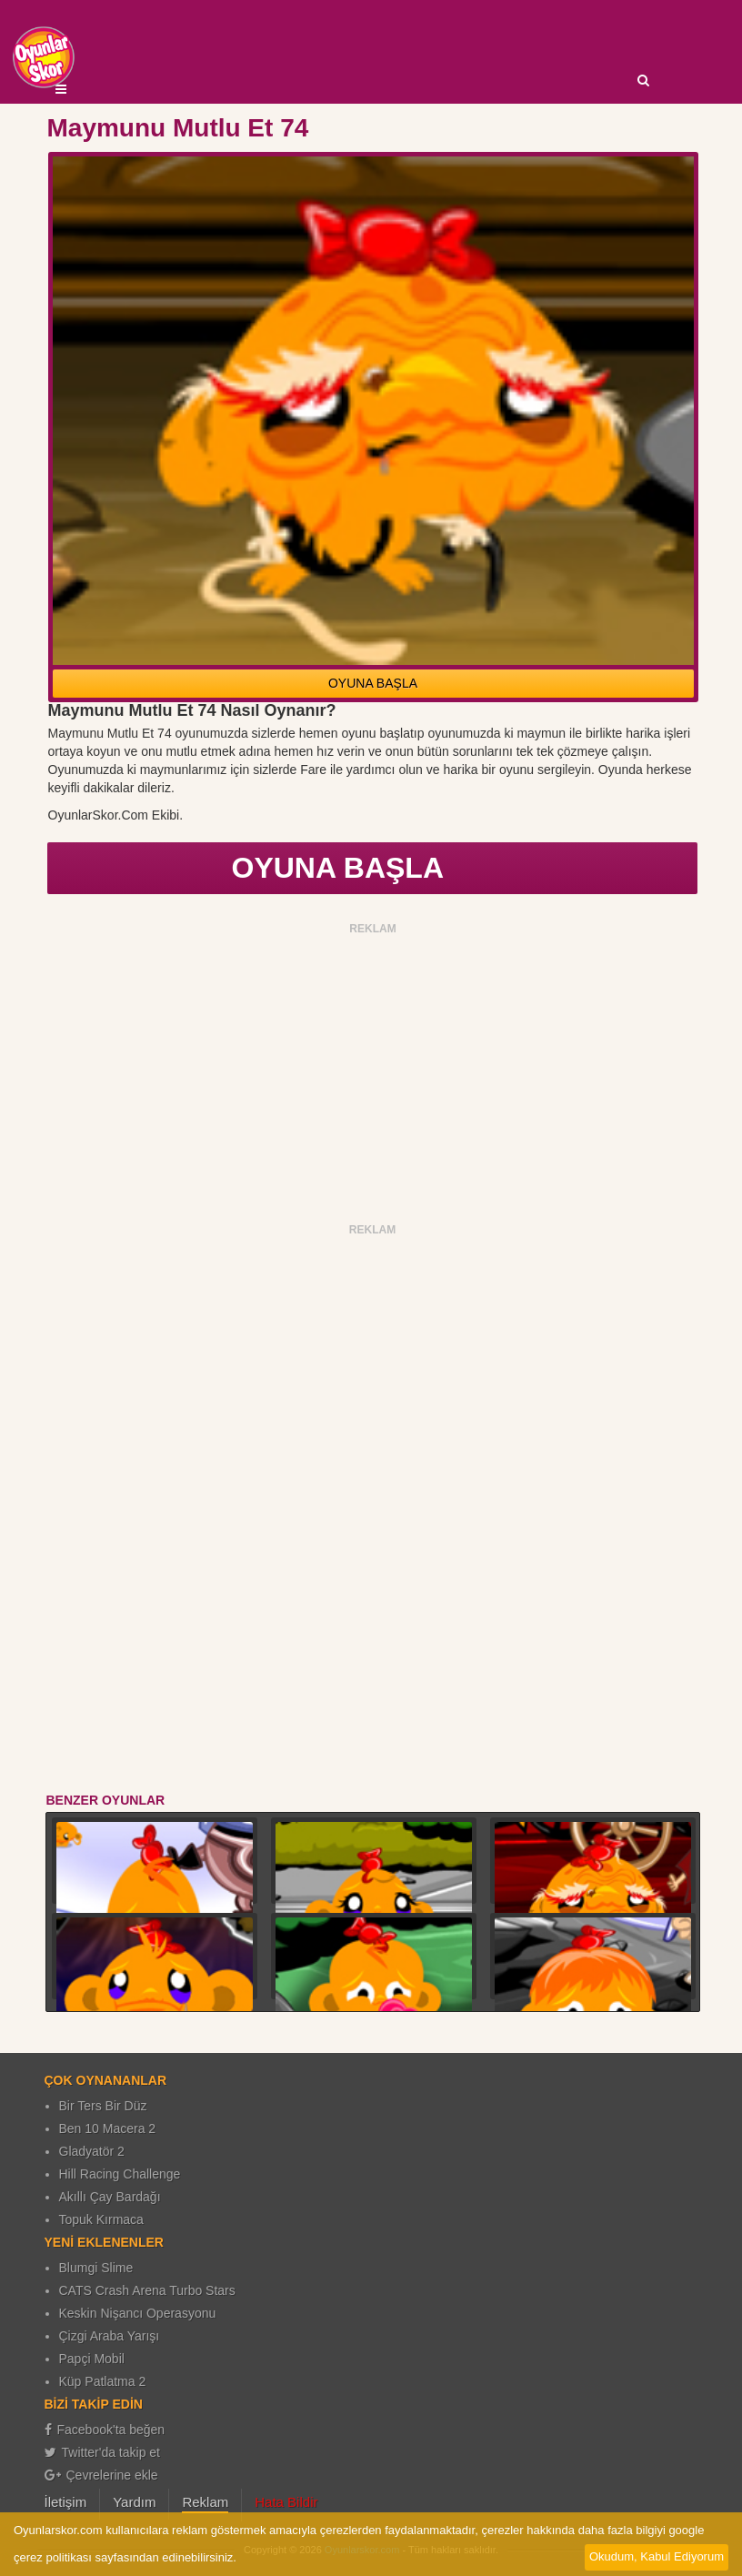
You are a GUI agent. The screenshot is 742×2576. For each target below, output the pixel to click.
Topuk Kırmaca (101, 2219)
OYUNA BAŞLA (372, 683)
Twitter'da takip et (103, 2452)
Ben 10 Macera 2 (107, 2128)
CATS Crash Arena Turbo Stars (147, 2290)
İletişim (66, 2502)
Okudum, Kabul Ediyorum (656, 2556)
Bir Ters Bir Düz (103, 2105)
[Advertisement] (373, 1068)
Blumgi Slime (96, 2267)
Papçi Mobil (92, 2358)
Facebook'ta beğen (105, 2429)
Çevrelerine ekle (101, 2475)
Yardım (134, 2502)
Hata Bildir (286, 2502)
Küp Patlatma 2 (102, 2381)
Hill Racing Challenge (120, 2174)
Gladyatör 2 (92, 2151)
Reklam (205, 2502)
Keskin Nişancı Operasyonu (137, 2313)
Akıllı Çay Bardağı (110, 2196)
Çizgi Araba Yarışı (109, 2336)
